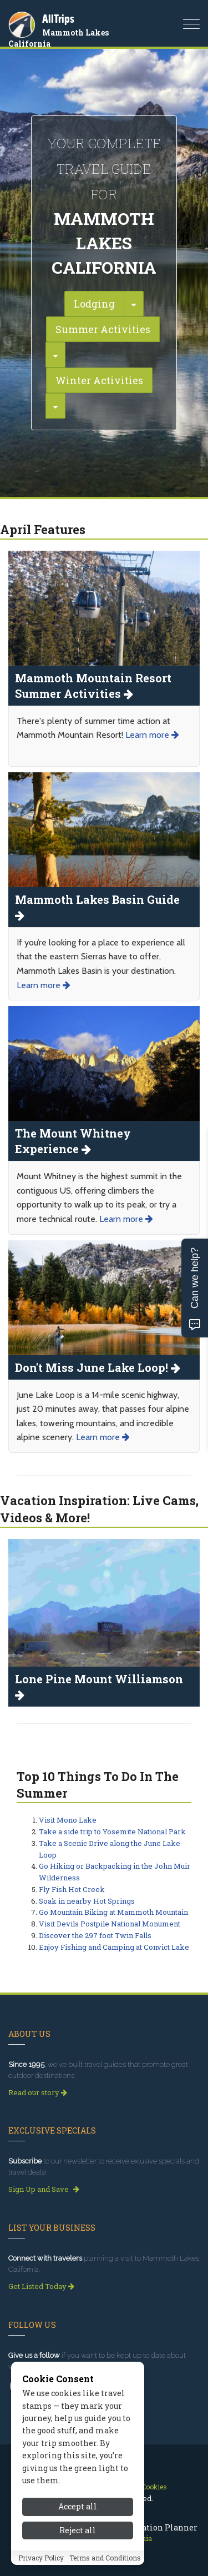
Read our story (37, 2092)
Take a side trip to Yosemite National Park (112, 1832)
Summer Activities (102, 329)
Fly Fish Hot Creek (72, 1889)
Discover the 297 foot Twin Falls (95, 1935)
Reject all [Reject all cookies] (77, 2563)
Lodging (94, 303)
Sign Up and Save (43, 2189)
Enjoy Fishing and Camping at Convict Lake (114, 1947)
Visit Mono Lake (68, 1820)
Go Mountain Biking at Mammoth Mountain (113, 1912)
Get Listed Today (41, 2286)
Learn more (152, 734)
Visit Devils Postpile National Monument (109, 1924)
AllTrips (58, 18)
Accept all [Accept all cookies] (77, 2540)
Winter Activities (99, 380)
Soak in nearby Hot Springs (87, 1901)
